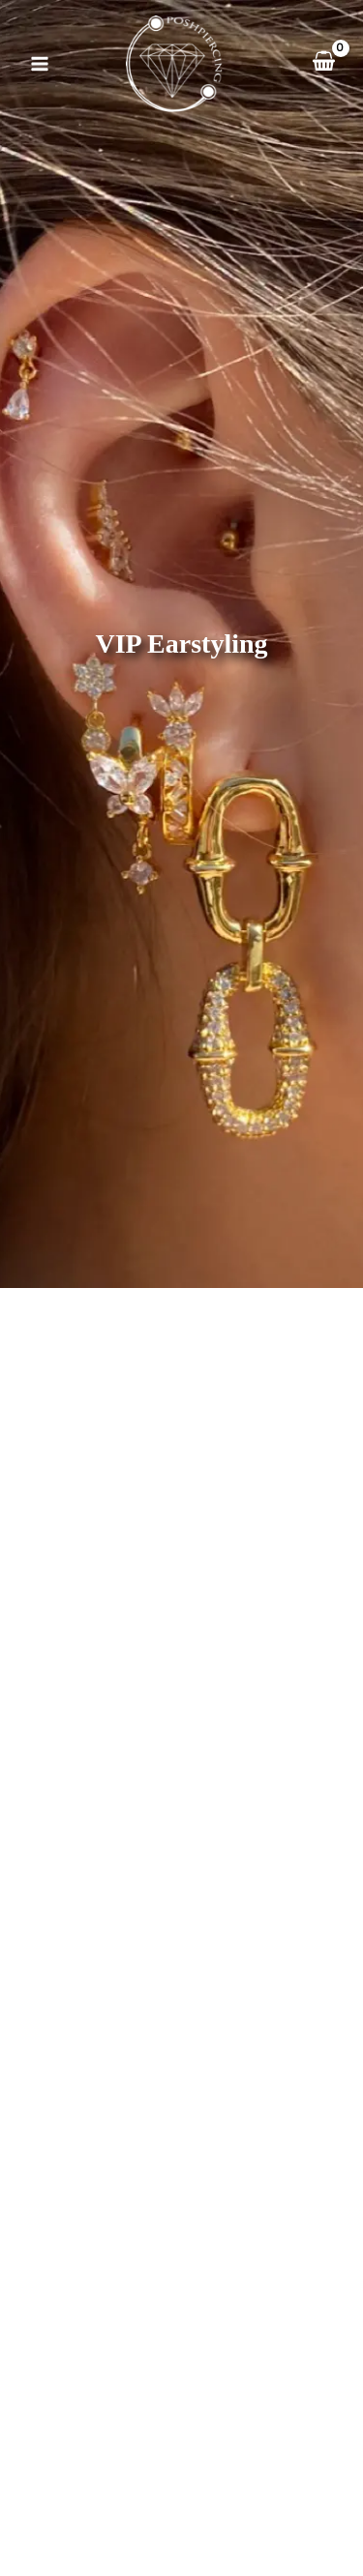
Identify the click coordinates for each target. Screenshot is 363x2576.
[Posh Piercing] (174, 63)
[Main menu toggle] (39, 64)
